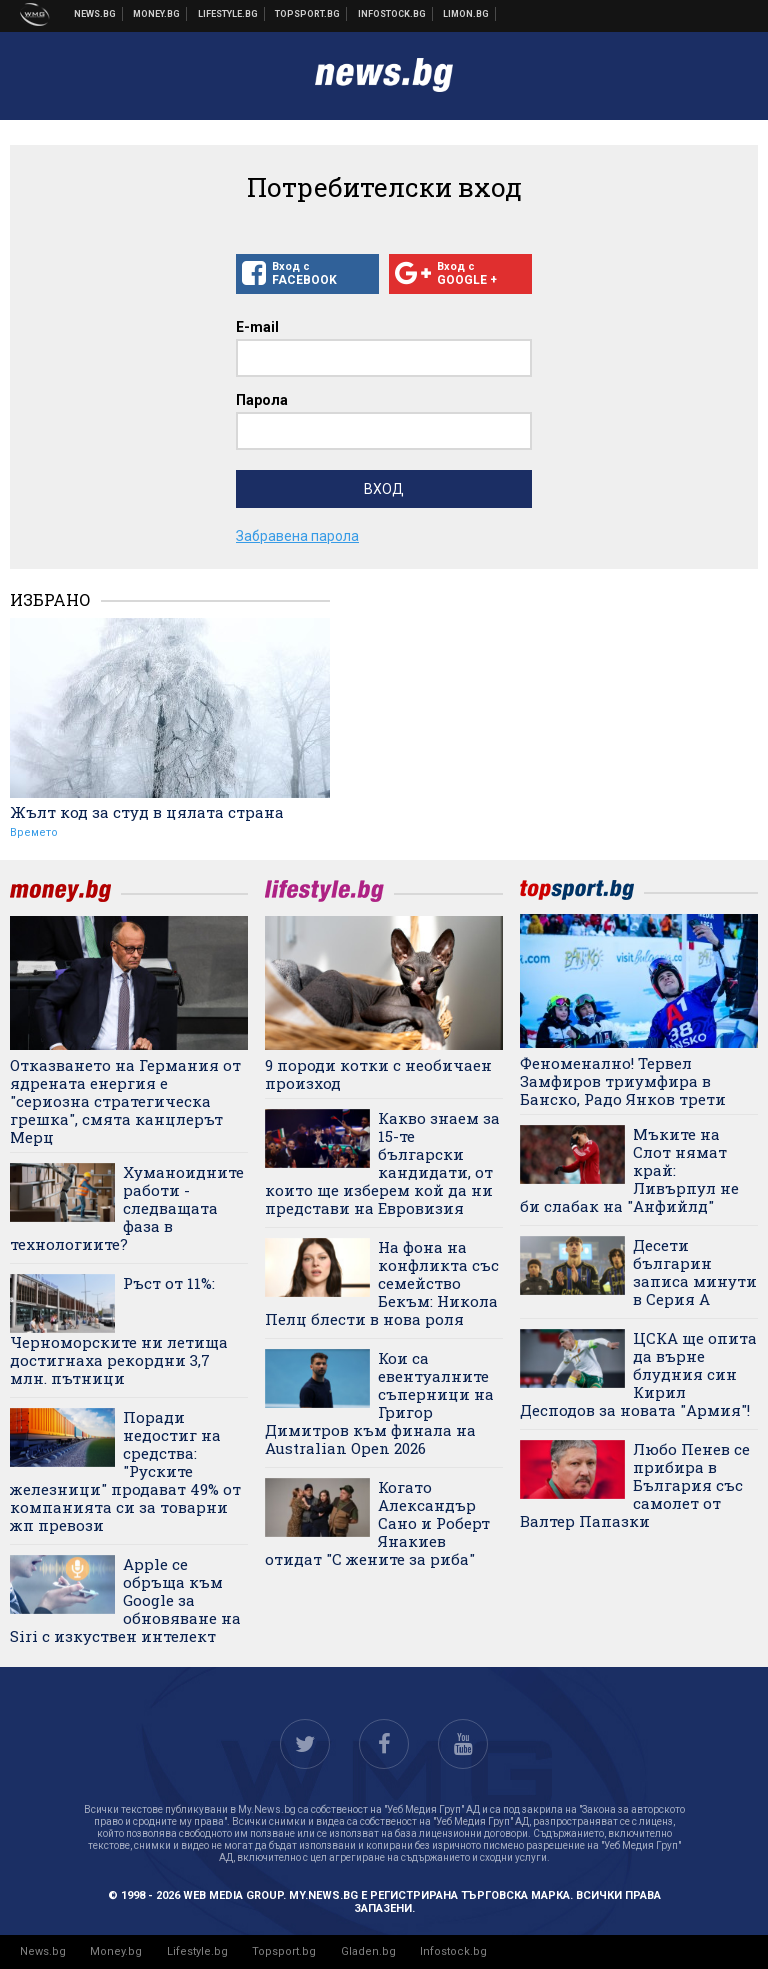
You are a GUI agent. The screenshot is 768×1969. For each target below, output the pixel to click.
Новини (95, 14)
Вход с (307, 274)
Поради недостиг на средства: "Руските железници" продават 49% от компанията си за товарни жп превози (125, 1471)
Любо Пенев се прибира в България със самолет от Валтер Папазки (635, 1485)
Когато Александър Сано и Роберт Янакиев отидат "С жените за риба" (377, 1523)
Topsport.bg (284, 1951)
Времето (34, 832)
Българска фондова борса (392, 14)
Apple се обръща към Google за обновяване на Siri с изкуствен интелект (125, 1600)
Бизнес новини (157, 14)
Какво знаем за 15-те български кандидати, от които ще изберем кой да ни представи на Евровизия (382, 1163)
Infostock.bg (453, 1951)
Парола (262, 400)
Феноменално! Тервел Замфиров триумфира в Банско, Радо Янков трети (623, 1081)
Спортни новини (308, 14)
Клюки (228, 14)
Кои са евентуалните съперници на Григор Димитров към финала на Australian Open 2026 (379, 1403)
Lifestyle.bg (197, 1951)
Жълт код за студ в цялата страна (147, 812)
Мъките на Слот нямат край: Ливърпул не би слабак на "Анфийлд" (629, 1170)
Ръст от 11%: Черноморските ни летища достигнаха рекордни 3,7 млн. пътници (119, 1330)
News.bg (43, 1951)
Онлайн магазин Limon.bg (466, 14)
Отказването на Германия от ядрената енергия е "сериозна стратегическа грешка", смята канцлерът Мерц (125, 1101)
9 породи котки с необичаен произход (378, 1074)
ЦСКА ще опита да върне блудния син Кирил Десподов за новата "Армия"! (638, 1374)
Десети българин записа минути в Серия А (695, 1272)
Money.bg (116, 1951)
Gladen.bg (368, 1951)
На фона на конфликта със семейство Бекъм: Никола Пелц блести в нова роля (382, 1283)
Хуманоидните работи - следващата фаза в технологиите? (127, 1208)
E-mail (257, 327)
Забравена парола (297, 536)
